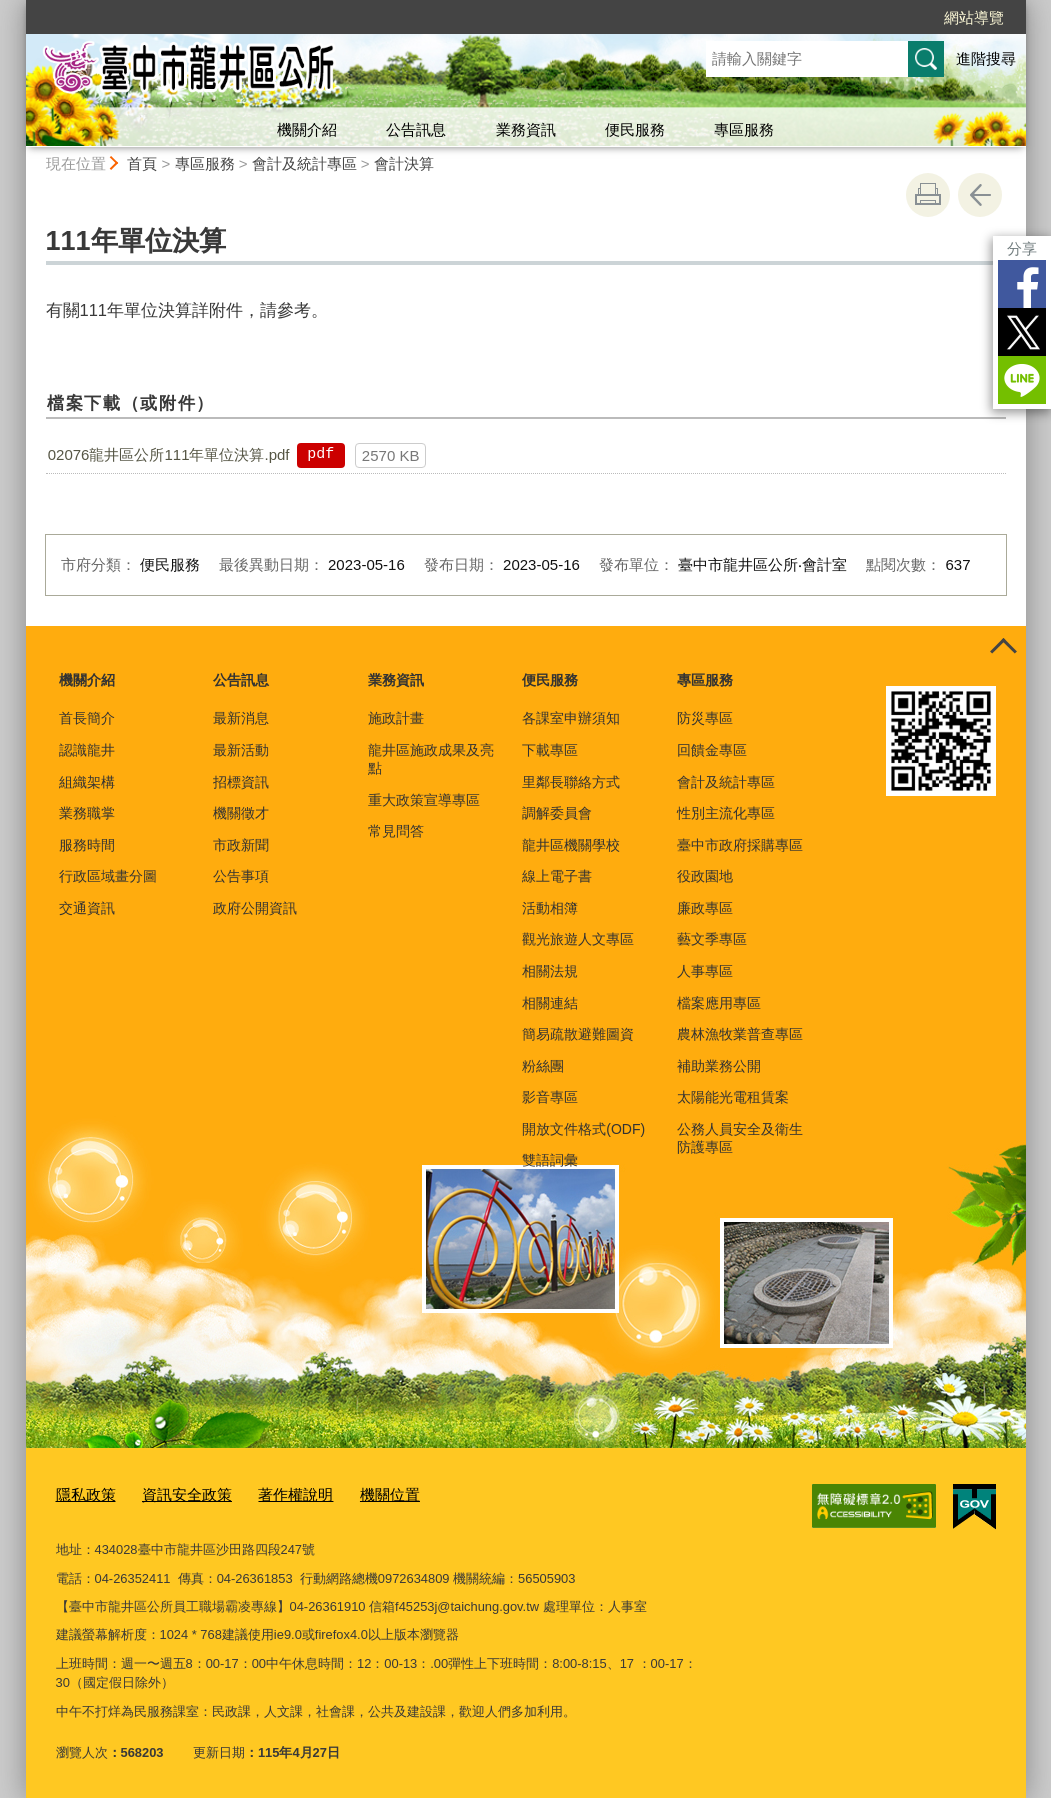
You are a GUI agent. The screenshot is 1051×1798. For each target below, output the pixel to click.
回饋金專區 (712, 750)
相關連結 (550, 1003)
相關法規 (550, 971)
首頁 (142, 163)
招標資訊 (241, 782)
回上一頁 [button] (980, 195)
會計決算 (404, 163)
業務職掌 (87, 813)
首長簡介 (87, 718)
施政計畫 (396, 718)
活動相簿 (550, 908)
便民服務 (635, 129)
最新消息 (241, 718)
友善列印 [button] (928, 195)
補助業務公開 (719, 1066)
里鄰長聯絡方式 (571, 782)
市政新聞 (241, 845)
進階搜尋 (986, 58)
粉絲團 (543, 1066)
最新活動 (241, 750)
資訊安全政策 (173, 1493)
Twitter (1022, 332)
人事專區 (705, 971)
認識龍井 (87, 750)
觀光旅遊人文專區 (578, 939)
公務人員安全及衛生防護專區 (740, 1138)
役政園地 (705, 876)
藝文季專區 (712, 939)
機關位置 (356, 1493)
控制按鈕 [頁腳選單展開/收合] (1004, 648)
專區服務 (744, 129)
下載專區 (550, 750)
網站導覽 (974, 17)
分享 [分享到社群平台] (1022, 248)
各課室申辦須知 (571, 718)
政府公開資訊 (255, 908)
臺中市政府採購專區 (740, 845)
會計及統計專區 (304, 163)
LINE (1022, 380)
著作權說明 (270, 1493)
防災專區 (705, 718)
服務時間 (87, 845)
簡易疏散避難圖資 (578, 1034)
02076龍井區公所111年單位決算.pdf (169, 454)
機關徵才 (241, 813)
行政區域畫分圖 (108, 876)
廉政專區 (705, 908)
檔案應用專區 (719, 1003)
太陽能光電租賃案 (733, 1097)
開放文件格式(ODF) (583, 1129)
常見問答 (396, 831)
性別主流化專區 (726, 813)
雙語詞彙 (550, 1160)
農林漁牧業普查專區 (740, 1034)
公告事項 (241, 876)
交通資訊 (87, 908)
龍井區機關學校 (571, 845)
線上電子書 (557, 876)
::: (17, 8)
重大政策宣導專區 (424, 800)
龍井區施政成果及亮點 (431, 759)
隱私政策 (82, 1493)
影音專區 (550, 1097)
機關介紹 (307, 129)
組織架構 (87, 782)
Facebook (1022, 284)
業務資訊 (526, 129)
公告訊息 (416, 129)
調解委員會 (557, 813)
